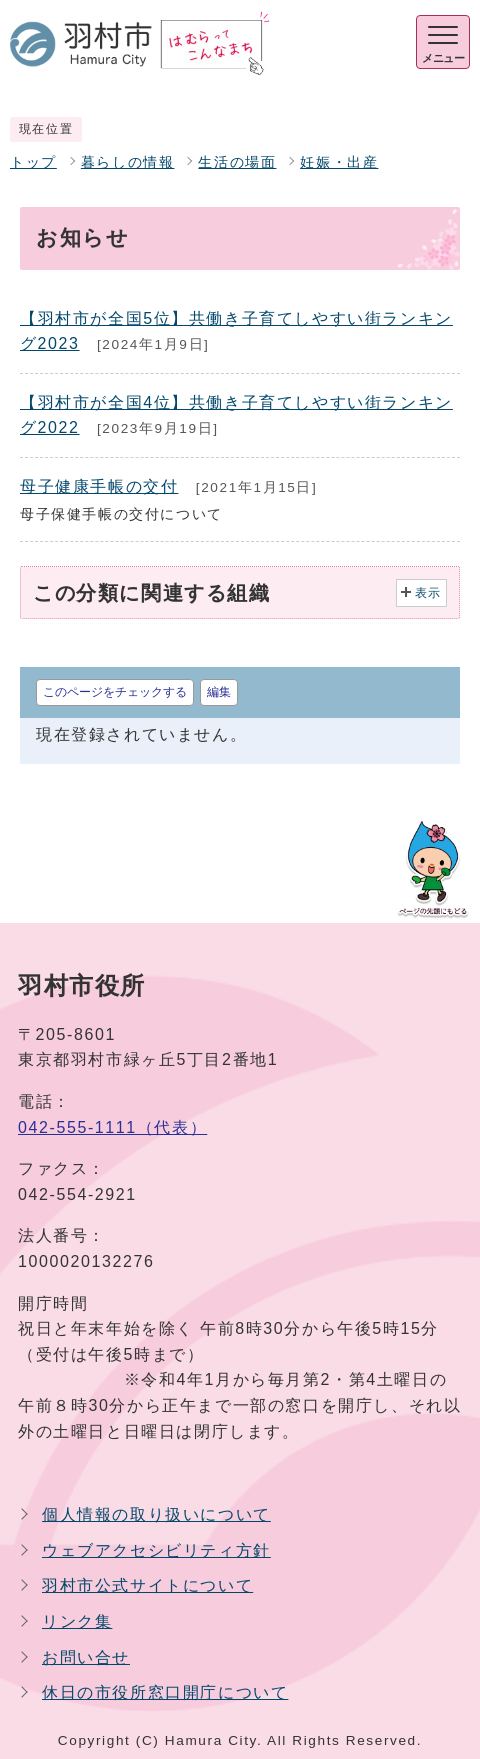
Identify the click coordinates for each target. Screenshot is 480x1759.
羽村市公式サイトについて (147, 1585)
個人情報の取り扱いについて (156, 1514)
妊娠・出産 (339, 162)
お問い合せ (86, 1657)
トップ (33, 162)
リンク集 (77, 1621)
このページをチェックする (115, 692)
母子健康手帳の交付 (99, 486)
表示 (428, 593)
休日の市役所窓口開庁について (165, 1692)
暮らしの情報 (128, 162)
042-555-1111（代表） (112, 1127)
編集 (219, 692)
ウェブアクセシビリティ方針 (156, 1550)
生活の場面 (237, 162)
